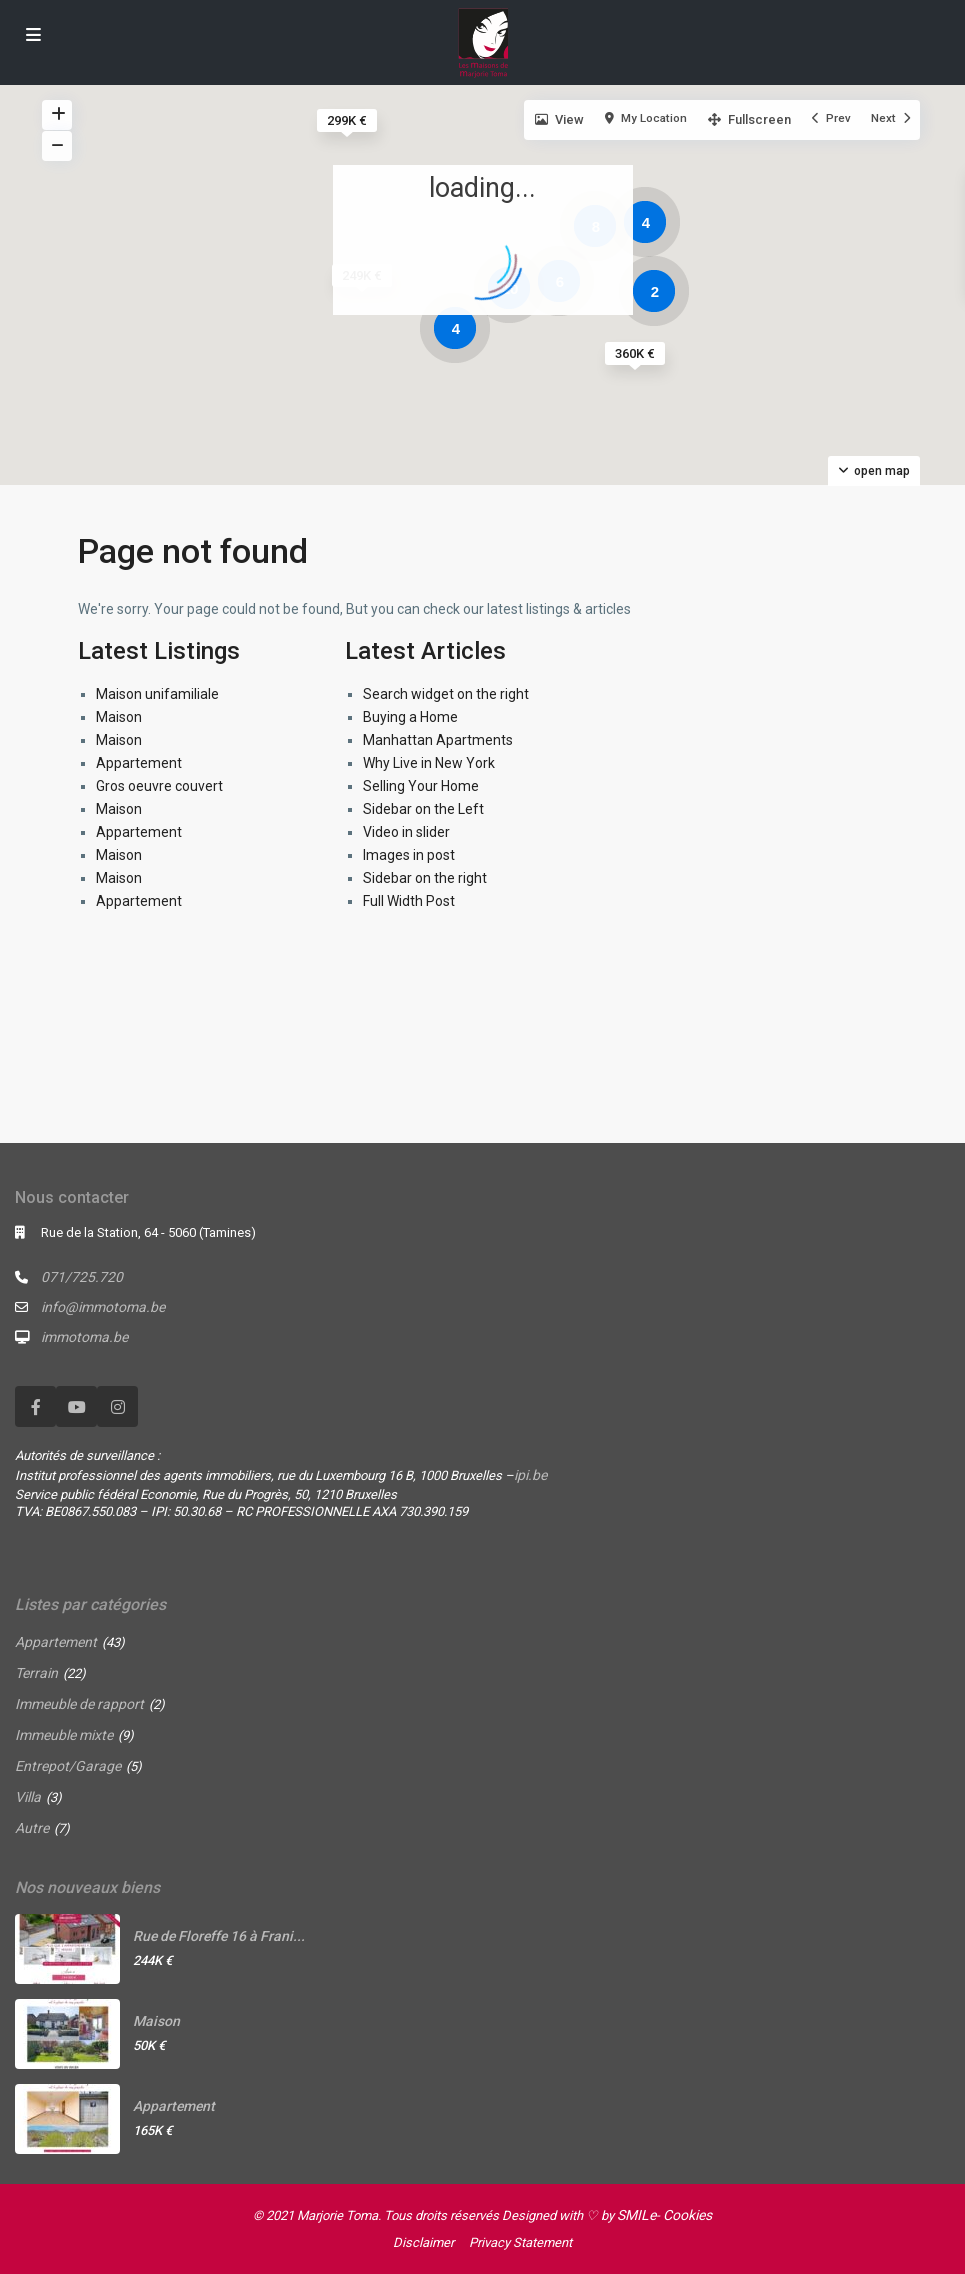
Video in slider (406, 832)
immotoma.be (84, 1337)
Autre (32, 1828)
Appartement (139, 763)
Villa (28, 1797)
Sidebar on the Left (423, 809)
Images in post (409, 855)
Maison (119, 717)
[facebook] (35, 1406)
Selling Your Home (421, 786)
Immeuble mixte (64, 1735)
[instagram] (117, 1406)
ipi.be (530, 1475)
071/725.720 (82, 1277)
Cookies (687, 2215)
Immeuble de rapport (79, 1704)
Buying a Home (410, 717)
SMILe (636, 2215)
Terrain (36, 1673)
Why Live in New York (429, 763)
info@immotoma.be (103, 1307)
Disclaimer (423, 2242)
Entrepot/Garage (68, 1766)
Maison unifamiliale (157, 694)
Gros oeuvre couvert (159, 786)
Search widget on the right (446, 694)
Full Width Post (409, 901)
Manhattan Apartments (438, 740)
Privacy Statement (520, 2242)
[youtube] (76, 1406)
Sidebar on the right (425, 878)
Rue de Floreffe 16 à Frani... (219, 1936)
